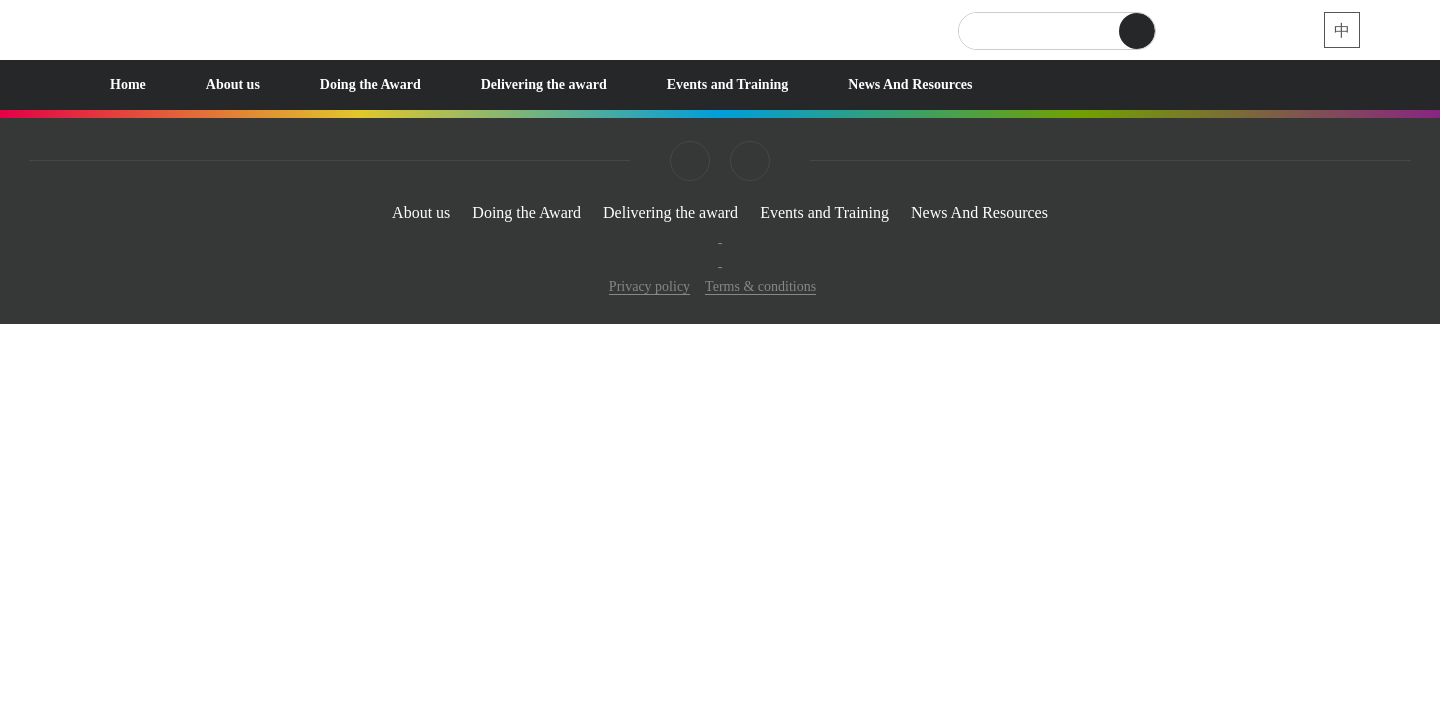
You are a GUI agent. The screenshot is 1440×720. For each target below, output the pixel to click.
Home (128, 84)
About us (233, 84)
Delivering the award (544, 84)
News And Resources (910, 84)
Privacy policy (649, 286)
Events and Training (728, 84)
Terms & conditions (760, 286)
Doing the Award (370, 84)
